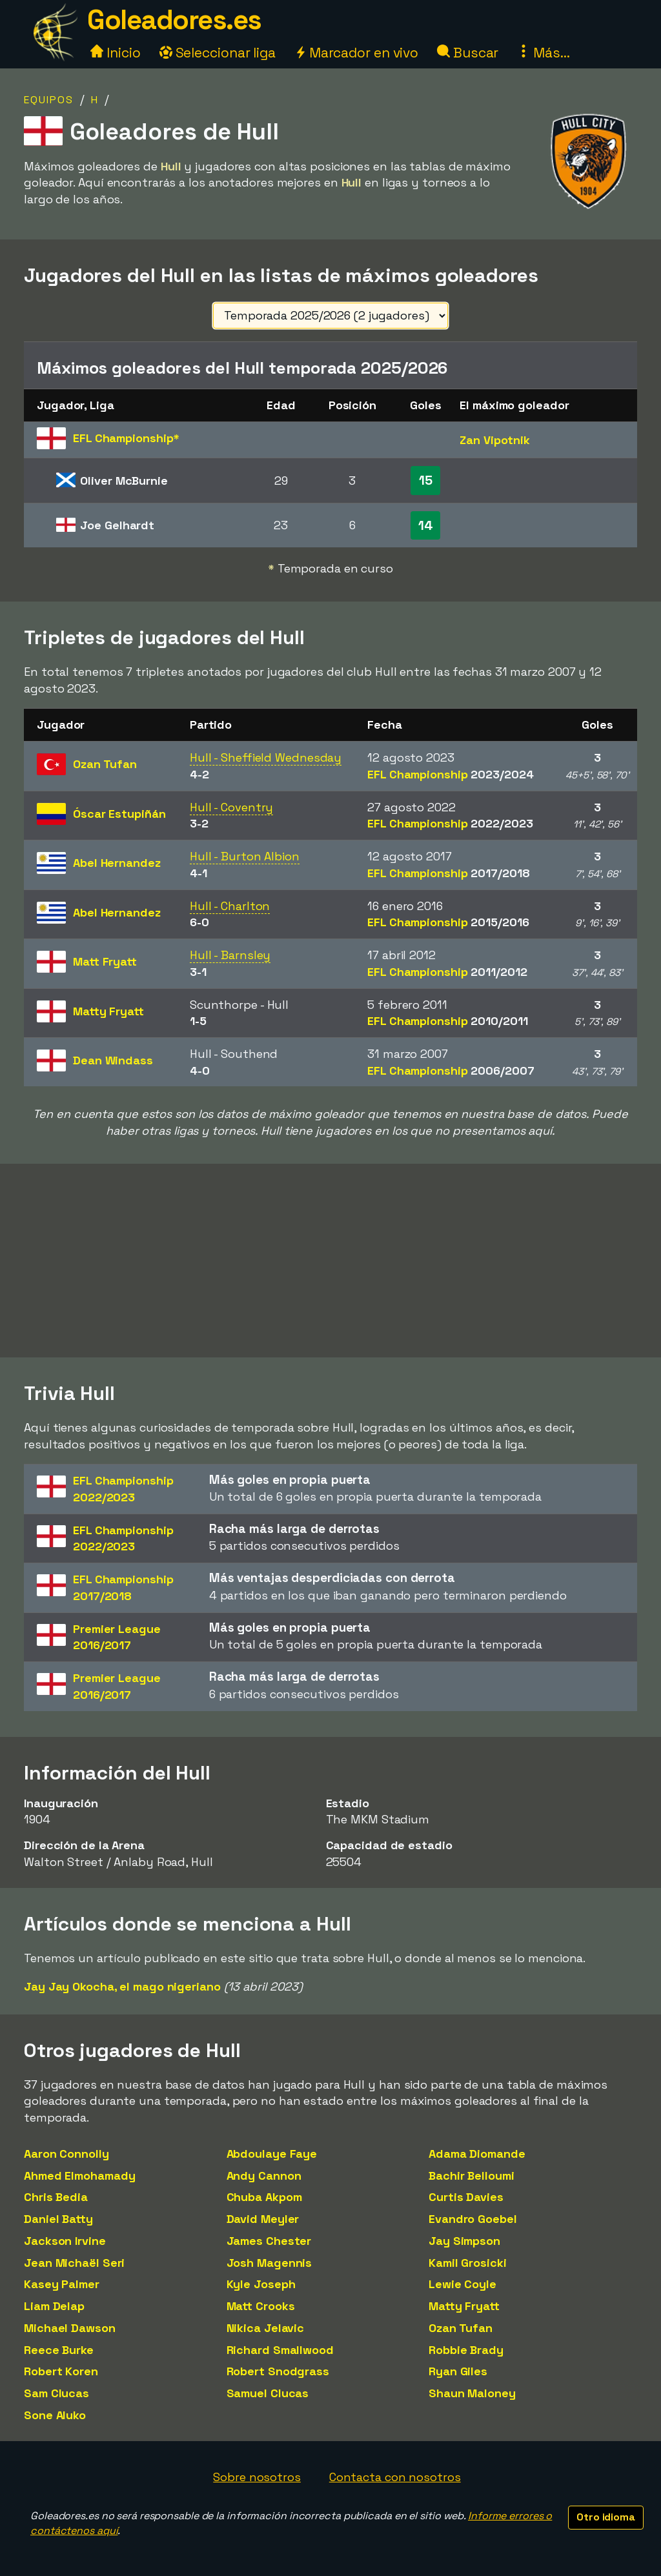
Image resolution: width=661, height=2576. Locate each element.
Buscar (467, 52)
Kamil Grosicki (468, 2262)
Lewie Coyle (462, 2284)
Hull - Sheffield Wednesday (265, 757)
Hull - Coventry (232, 807)
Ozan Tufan (461, 2327)
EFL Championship (450, 774)
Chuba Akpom (264, 2196)
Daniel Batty (58, 2218)
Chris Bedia (56, 2196)
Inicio (115, 52)
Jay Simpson (464, 2240)
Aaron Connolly (66, 2153)
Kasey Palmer (61, 2284)
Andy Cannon (264, 2175)
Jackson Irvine (65, 2240)
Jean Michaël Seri (74, 2262)
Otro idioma (605, 2517)
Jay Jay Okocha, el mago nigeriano (122, 1986)
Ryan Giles (458, 2371)
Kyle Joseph (261, 2284)
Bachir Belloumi (471, 2175)
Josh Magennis (269, 2262)
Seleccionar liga (217, 52)
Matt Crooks (261, 2305)
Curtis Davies (466, 2196)
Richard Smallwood (280, 2349)
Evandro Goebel (473, 2218)
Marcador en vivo (356, 52)
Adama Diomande (477, 2153)
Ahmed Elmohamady (79, 2175)
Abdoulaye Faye (272, 2153)
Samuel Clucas (268, 2393)
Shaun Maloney (472, 2393)
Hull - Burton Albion (245, 856)
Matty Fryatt (464, 2305)
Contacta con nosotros (395, 2477)
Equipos (49, 99)
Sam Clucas (56, 2393)
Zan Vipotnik (495, 439)
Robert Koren (61, 2371)
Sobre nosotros (257, 2477)
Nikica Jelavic (266, 2327)
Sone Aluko (55, 2415)
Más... (543, 52)
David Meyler (263, 2218)
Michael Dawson (70, 2327)
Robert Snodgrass (278, 2371)
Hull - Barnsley (230, 955)
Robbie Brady (466, 2349)
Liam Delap (54, 2305)
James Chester (269, 2240)
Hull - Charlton (230, 905)
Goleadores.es (174, 20)
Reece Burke (59, 2349)
